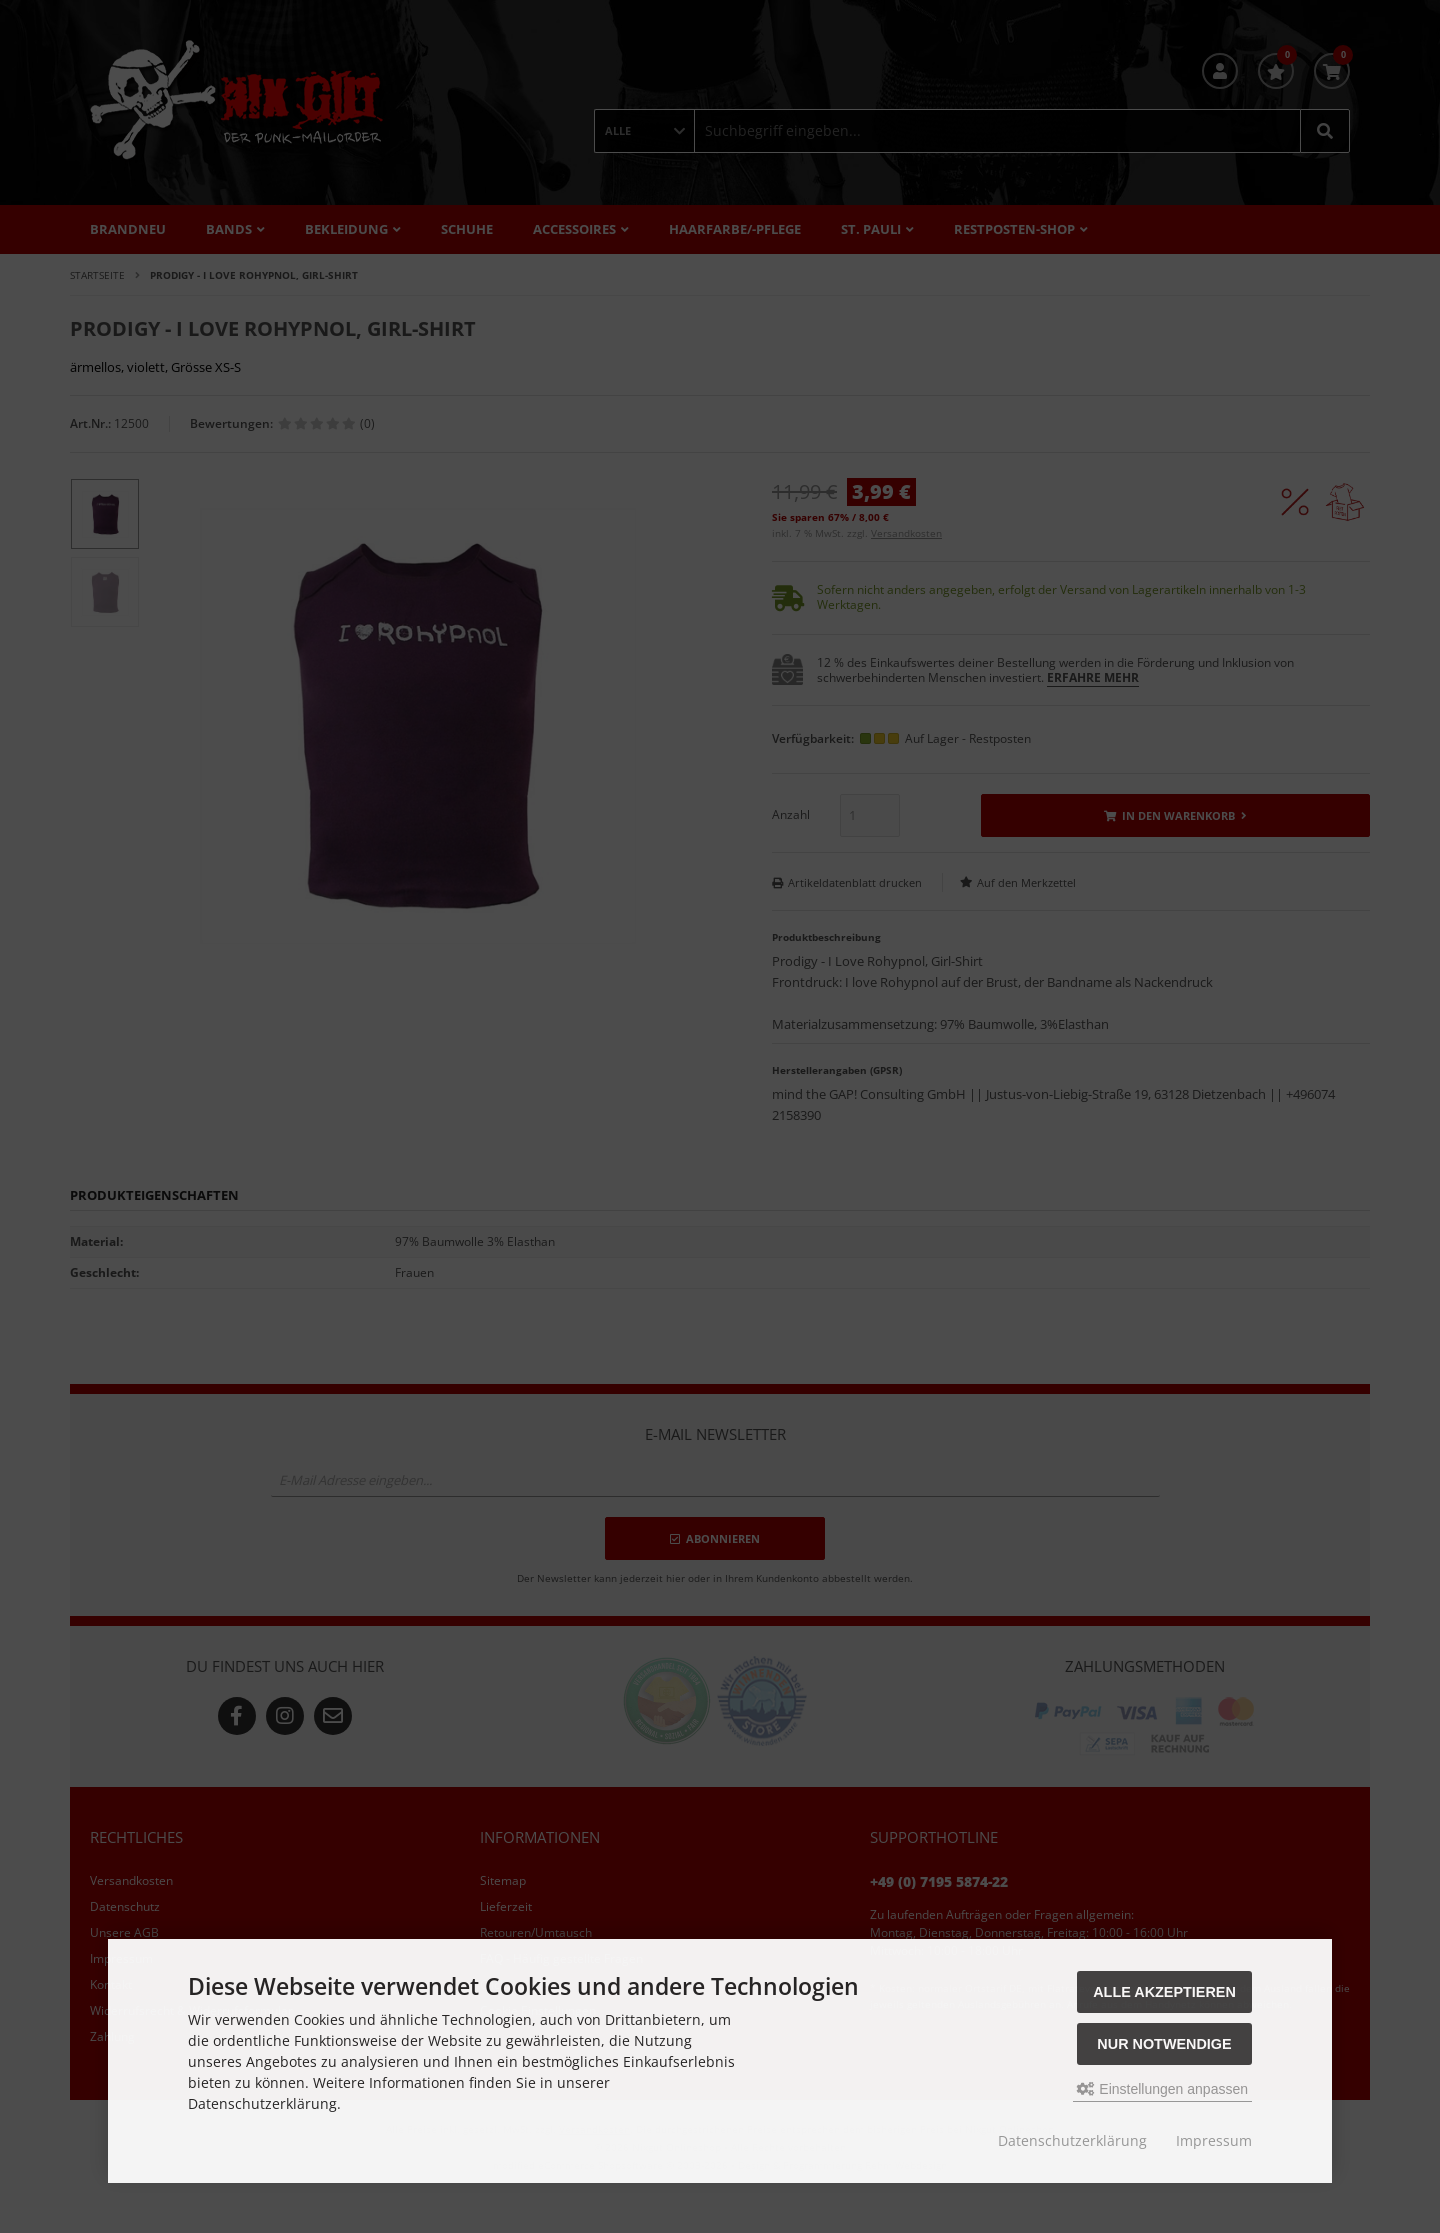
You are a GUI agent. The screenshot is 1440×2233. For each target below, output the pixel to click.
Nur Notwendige (1164, 2044)
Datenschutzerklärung (1072, 2140)
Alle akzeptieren (1164, 1992)
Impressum (1214, 2140)
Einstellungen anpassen (1162, 2089)
